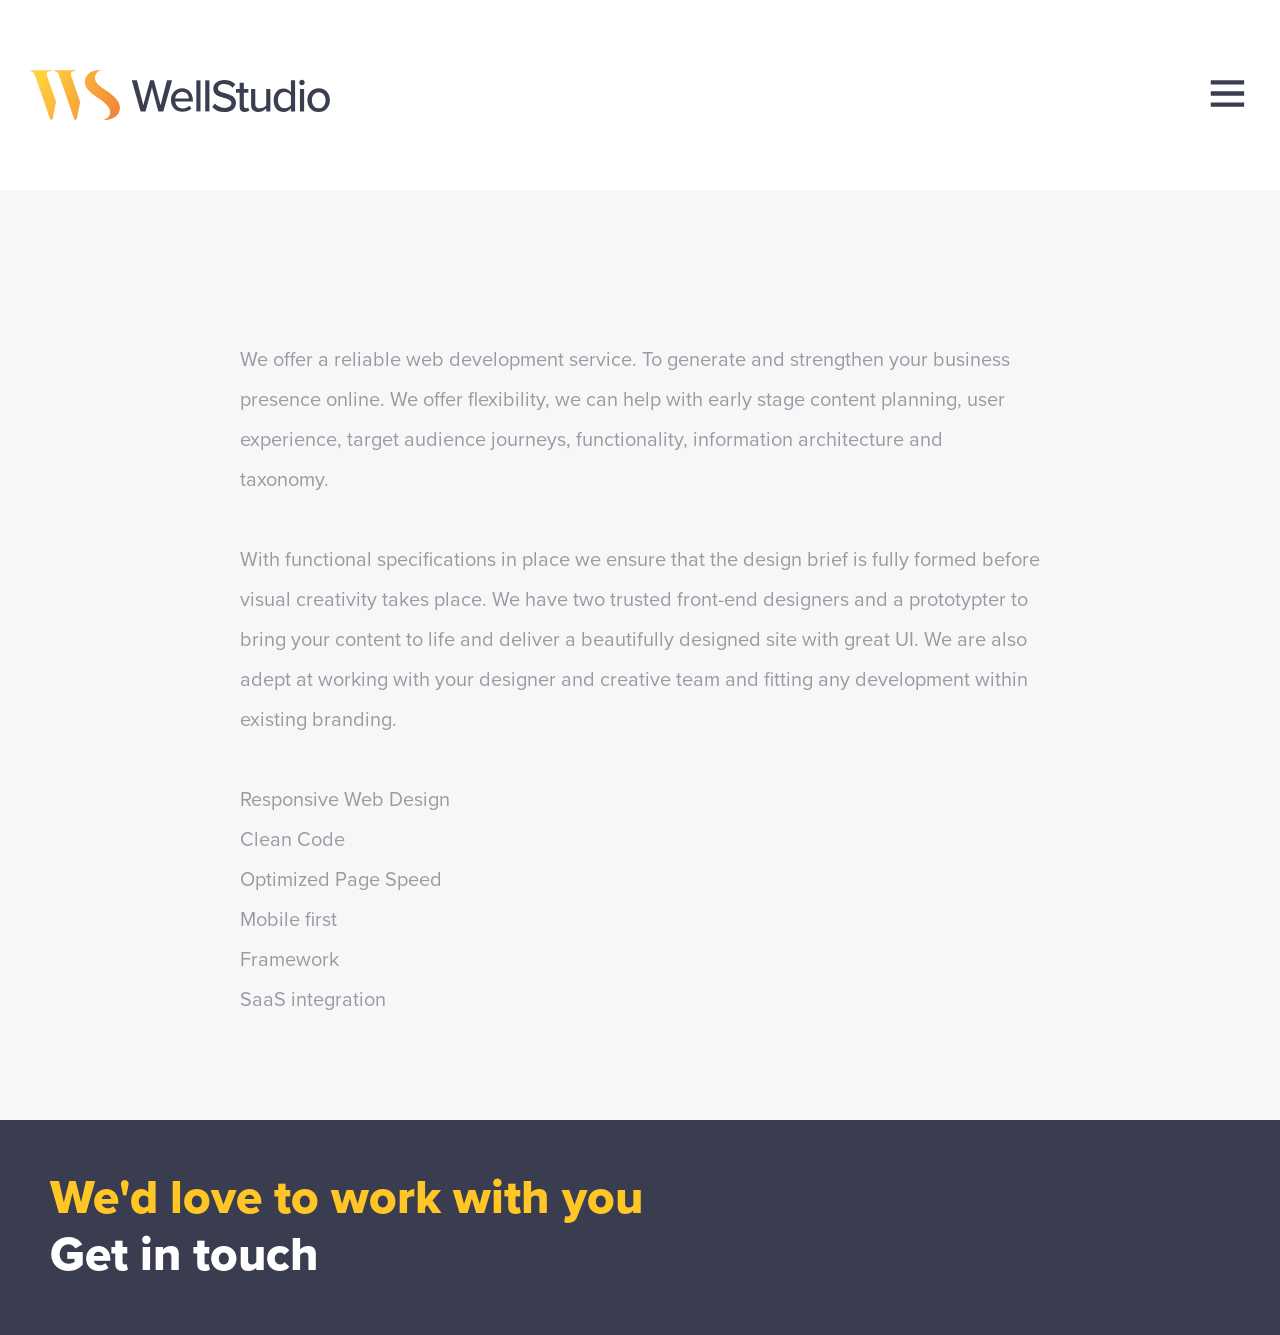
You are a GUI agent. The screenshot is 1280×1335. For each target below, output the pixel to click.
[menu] (1227, 93)
